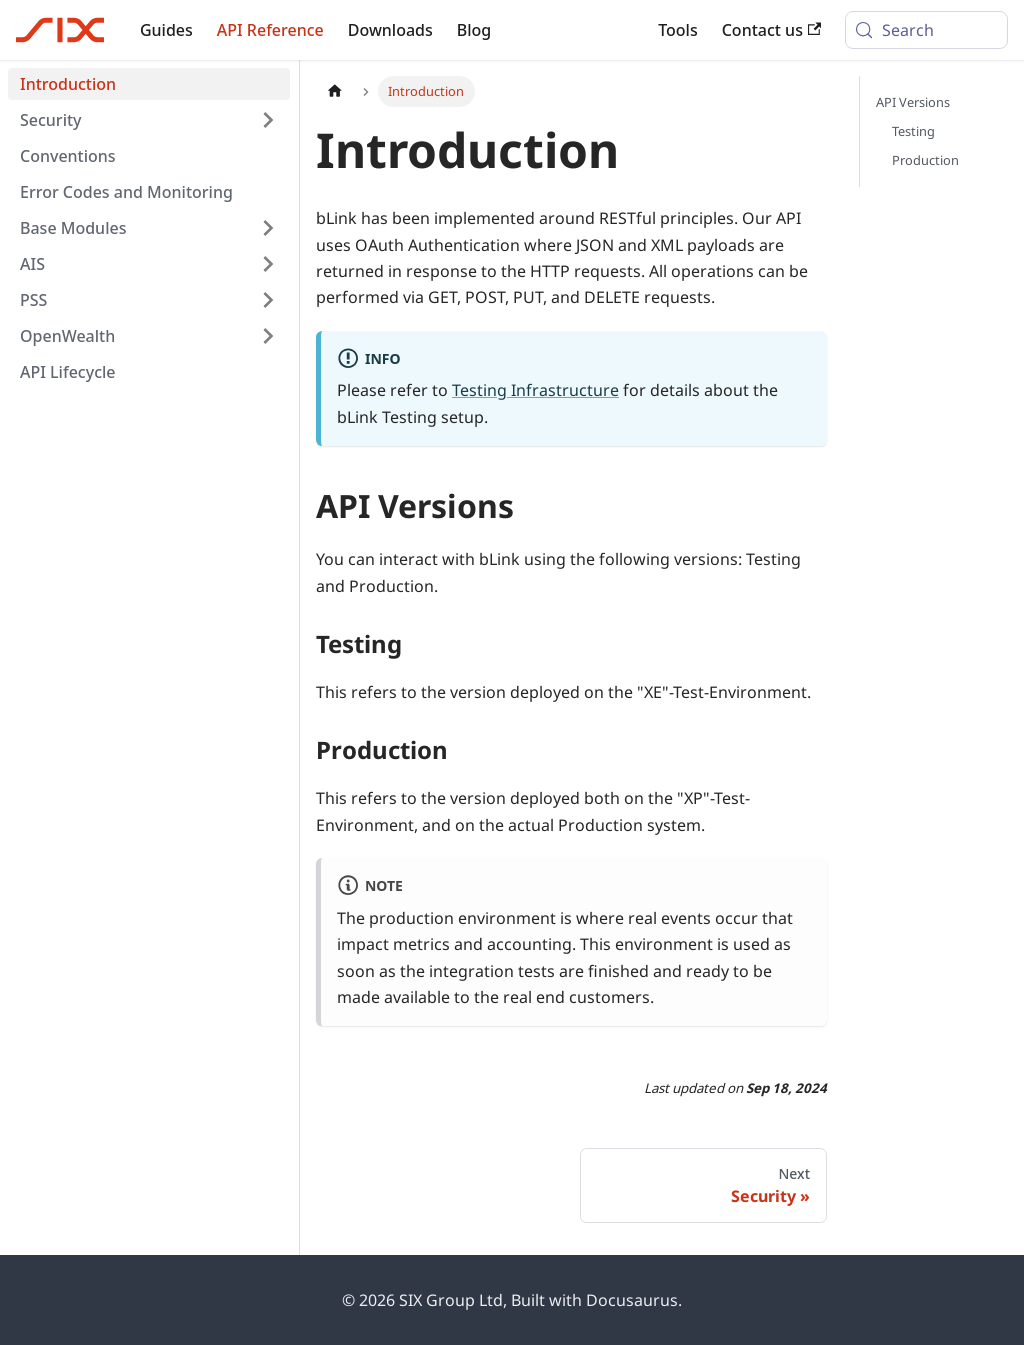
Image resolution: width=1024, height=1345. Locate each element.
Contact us (772, 30)
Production (925, 160)
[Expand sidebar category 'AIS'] (268, 264)
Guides (166, 30)
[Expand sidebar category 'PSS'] (268, 300)
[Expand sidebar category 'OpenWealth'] (268, 336)
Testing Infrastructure (535, 390)
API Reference (270, 30)
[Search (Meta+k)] (926, 30)
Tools (678, 30)
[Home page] (335, 91)
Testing (913, 131)
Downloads (390, 30)
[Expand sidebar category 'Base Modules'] (268, 228)
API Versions (913, 102)
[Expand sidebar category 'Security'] (268, 120)
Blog (474, 30)
